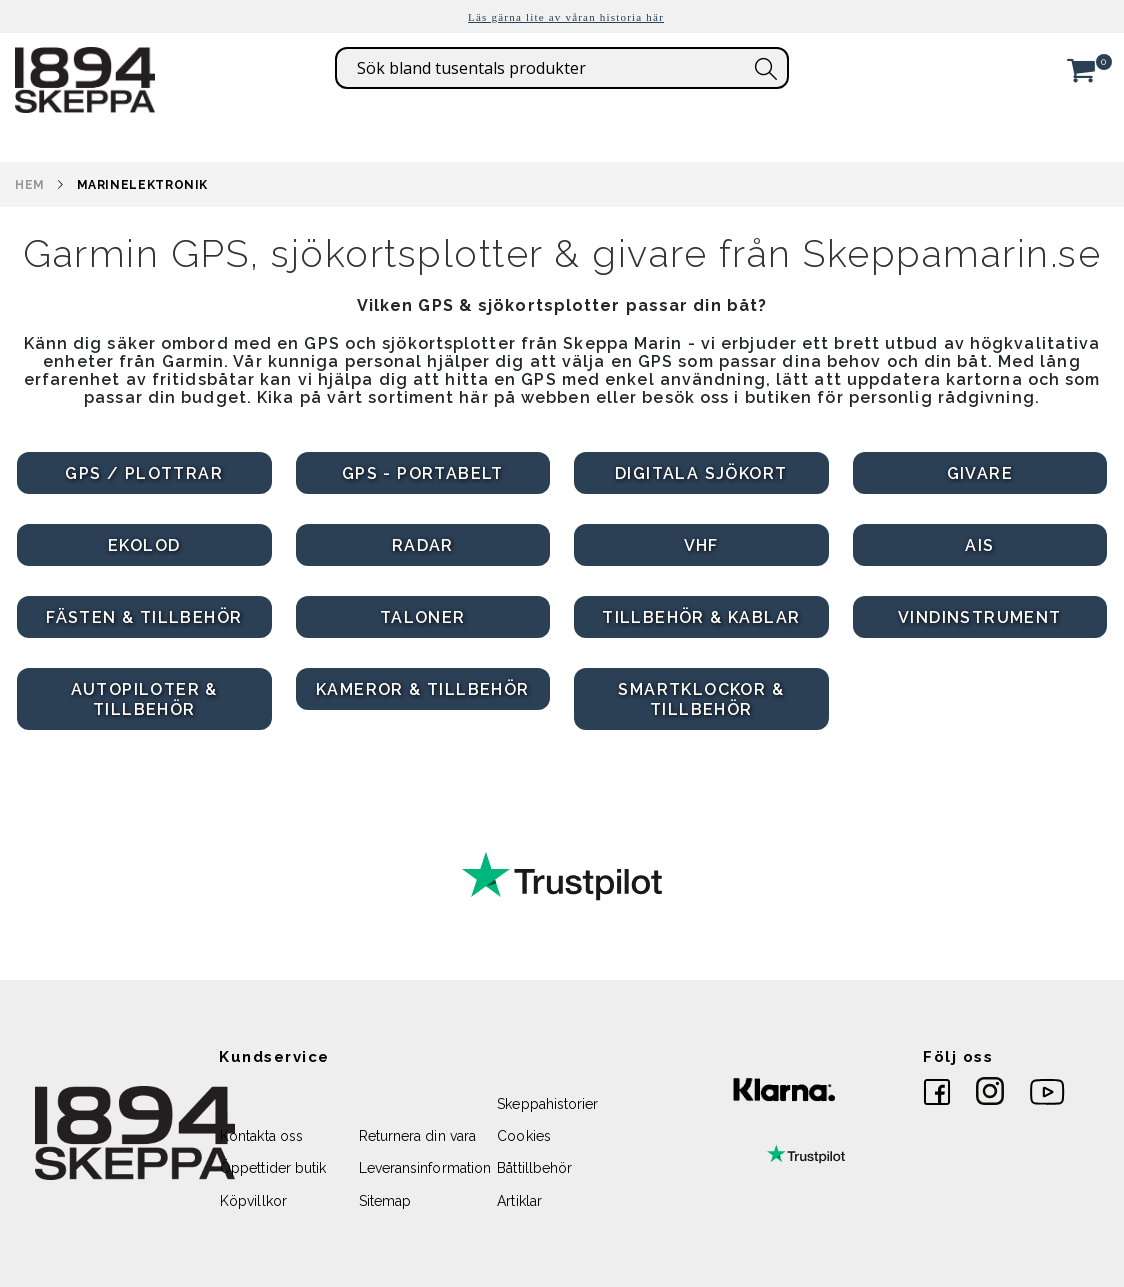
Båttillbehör (534, 1168)
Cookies (523, 1136)
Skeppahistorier (547, 1104)
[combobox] (562, 68)
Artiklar (519, 1201)
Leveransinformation (425, 1168)
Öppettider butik (273, 1168)
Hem (30, 185)
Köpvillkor (253, 1201)
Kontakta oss (261, 1136)
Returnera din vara (417, 1136)
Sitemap (385, 1201)
